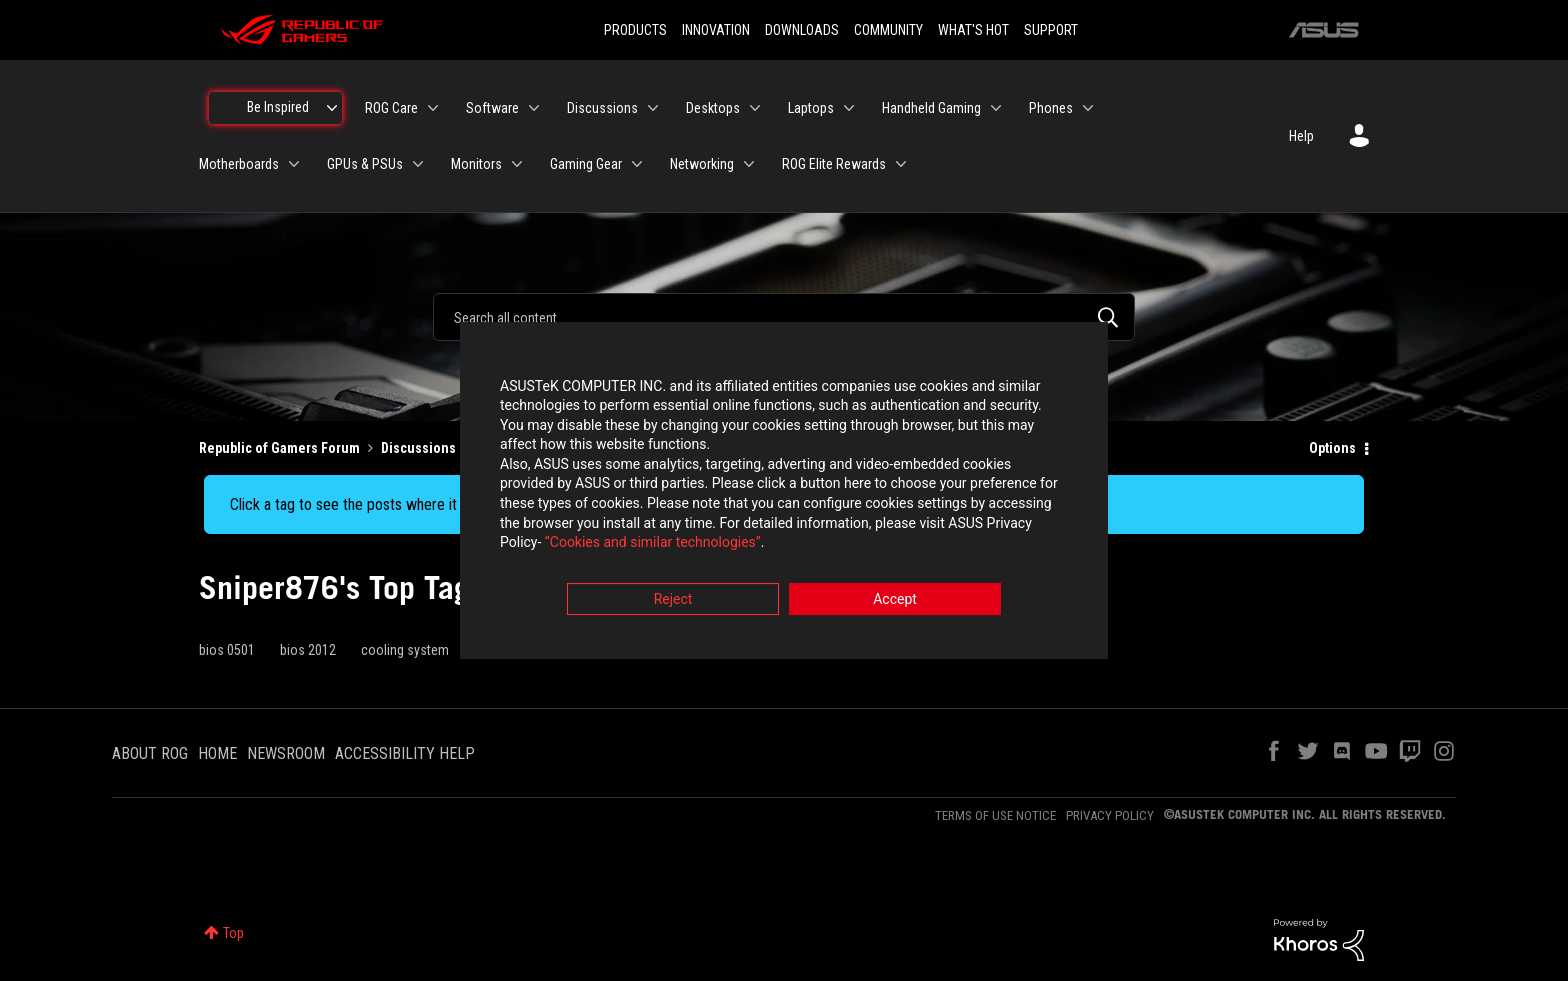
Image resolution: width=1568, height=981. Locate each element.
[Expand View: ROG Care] (433, 108)
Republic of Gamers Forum (279, 448)
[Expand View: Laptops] (849, 108)
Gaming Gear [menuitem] (586, 164)
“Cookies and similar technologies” (653, 545)
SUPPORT (1051, 30)
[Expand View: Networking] (749, 164)
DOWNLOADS (802, 30)
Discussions (418, 448)
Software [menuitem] (492, 108)
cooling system (405, 650)
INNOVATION (716, 30)
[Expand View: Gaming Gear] (637, 164)
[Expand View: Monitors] (517, 164)
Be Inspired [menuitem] (278, 107)
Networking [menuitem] (702, 164)
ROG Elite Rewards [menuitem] (834, 164)
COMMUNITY (888, 30)
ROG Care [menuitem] (391, 108)
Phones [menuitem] (1051, 108)
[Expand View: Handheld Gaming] (996, 108)
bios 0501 (227, 650)
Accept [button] (895, 601)
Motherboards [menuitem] (239, 164)
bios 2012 (308, 650)
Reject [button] (673, 601)
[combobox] (784, 317)
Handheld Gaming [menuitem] (931, 108)
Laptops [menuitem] (811, 108)
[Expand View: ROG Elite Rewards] (901, 164)
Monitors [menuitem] (476, 164)
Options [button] (1332, 448)
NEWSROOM (286, 753)
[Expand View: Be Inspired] (332, 108)
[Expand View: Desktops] (755, 108)
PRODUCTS (635, 30)
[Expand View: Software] (534, 108)
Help (1301, 136)
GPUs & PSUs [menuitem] (365, 164)
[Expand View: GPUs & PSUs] (418, 164)
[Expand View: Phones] (1088, 108)
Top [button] (233, 933)
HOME (217, 753)
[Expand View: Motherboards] (294, 164)
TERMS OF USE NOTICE (995, 815)
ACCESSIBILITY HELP (405, 753)
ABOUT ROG (150, 753)
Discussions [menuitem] (602, 108)
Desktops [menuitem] (713, 108)
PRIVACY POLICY (1110, 815)
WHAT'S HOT (973, 30)
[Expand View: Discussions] (653, 108)
